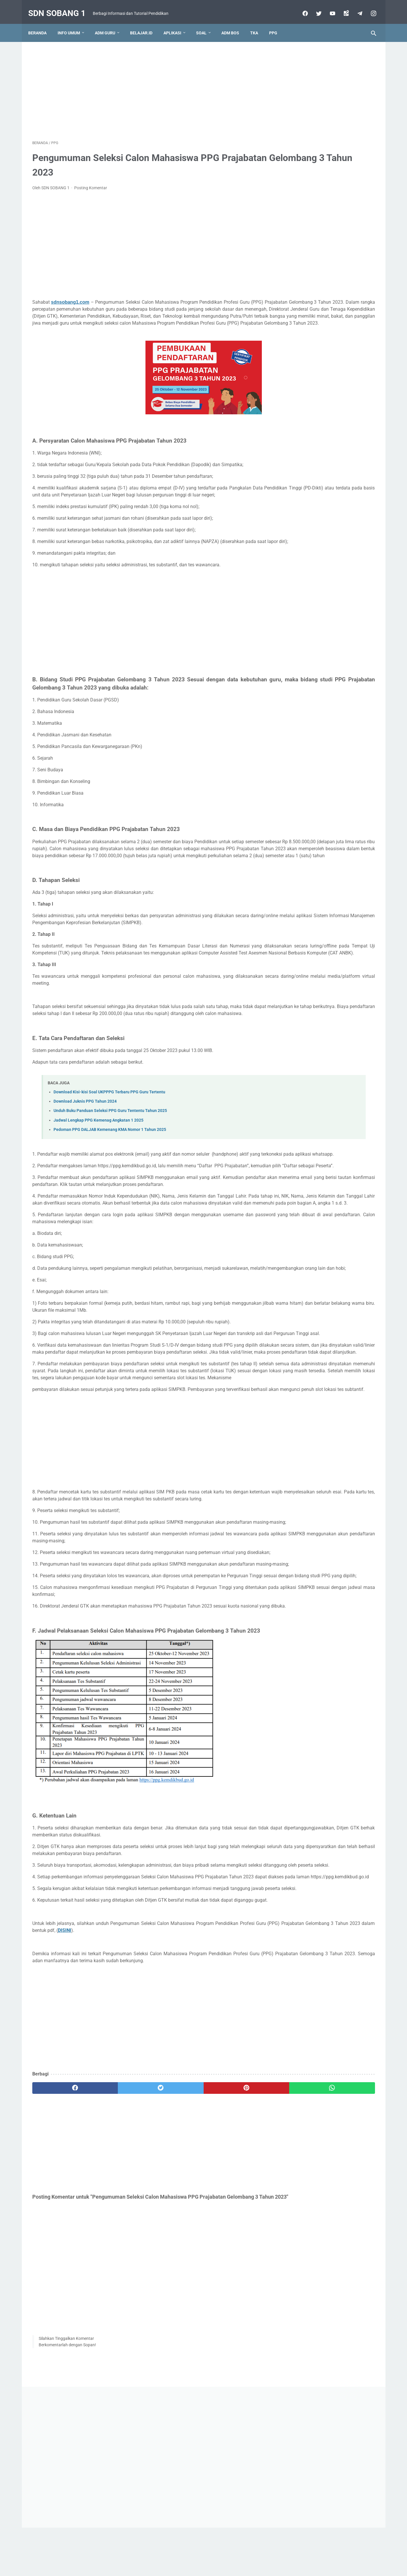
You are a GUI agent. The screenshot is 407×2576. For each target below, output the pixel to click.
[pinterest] (176, 2278)
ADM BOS (234, 23)
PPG (277, 23)
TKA (258, 23)
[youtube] (327, 7)
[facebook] (300, 7)
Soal (205, 23)
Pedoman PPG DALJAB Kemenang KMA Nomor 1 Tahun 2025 (110, 1186)
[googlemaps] (341, 7)
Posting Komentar (90, 182)
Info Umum (73, 23)
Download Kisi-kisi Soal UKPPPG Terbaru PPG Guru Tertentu (109, 1149)
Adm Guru (109, 23)
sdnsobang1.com (70, 296)
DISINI (170, 2120)
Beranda (41, 23)
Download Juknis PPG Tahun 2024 (85, 1158)
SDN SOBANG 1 (61, 7)
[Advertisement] (147, 83)
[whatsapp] (233, 2278)
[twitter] (314, 7)
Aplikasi (176, 23)
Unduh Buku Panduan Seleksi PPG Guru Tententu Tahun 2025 (110, 1167)
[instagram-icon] (368, 7)
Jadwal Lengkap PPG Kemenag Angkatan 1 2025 (98, 1177)
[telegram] (355, 7)
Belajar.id (145, 23)
